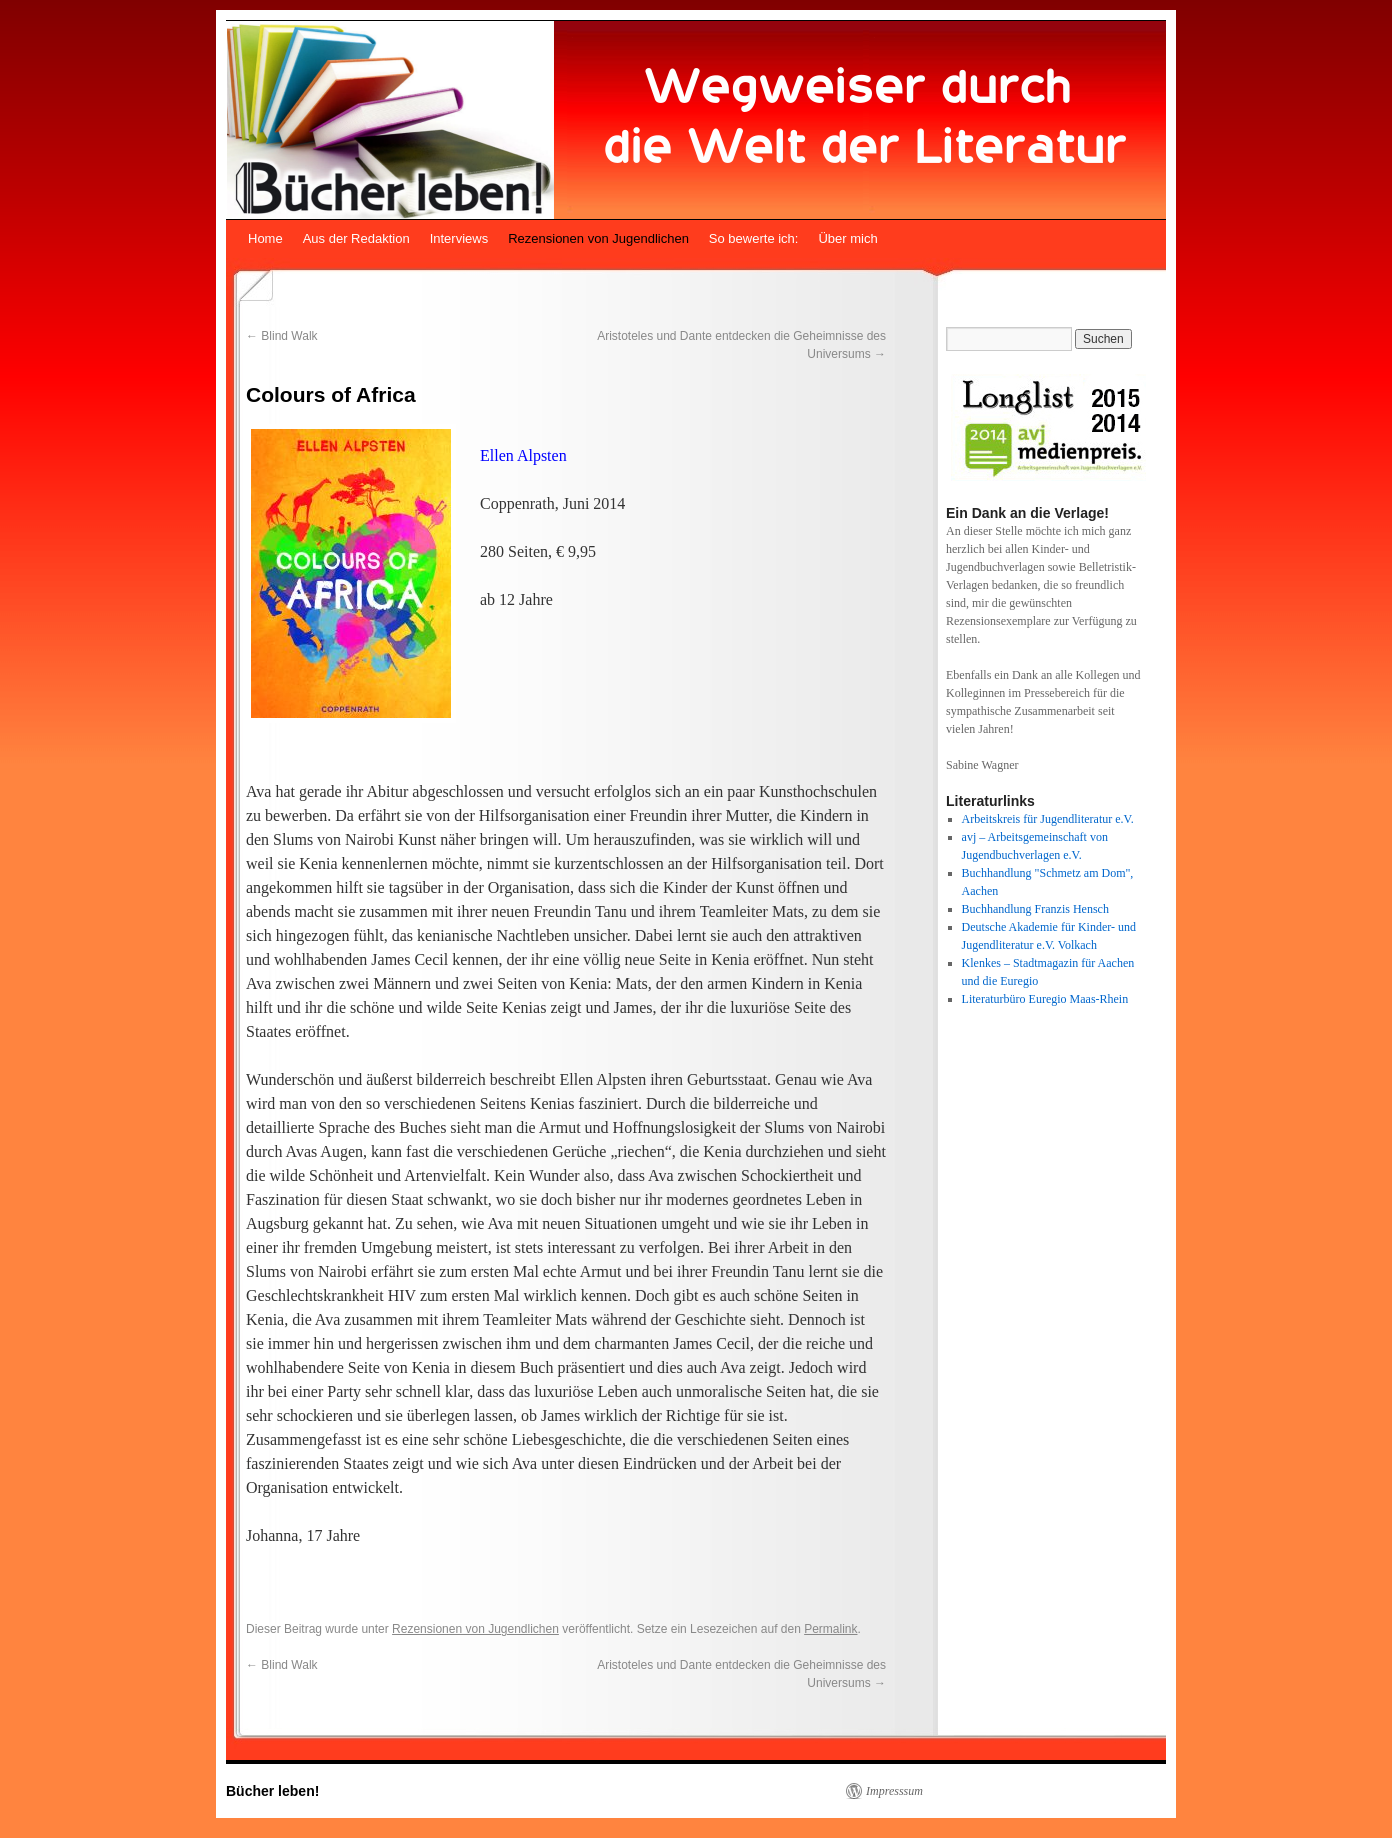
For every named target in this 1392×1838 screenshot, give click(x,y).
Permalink (830, 1629)
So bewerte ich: (754, 238)
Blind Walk (282, 336)
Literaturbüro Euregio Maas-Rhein (1045, 999)
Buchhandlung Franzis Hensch (1035, 909)
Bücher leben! (272, 1791)
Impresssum (894, 1791)
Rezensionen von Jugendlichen (598, 238)
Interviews (459, 238)
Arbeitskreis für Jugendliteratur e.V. (1048, 819)
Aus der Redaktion (356, 238)
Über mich (847, 238)
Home (265, 238)
